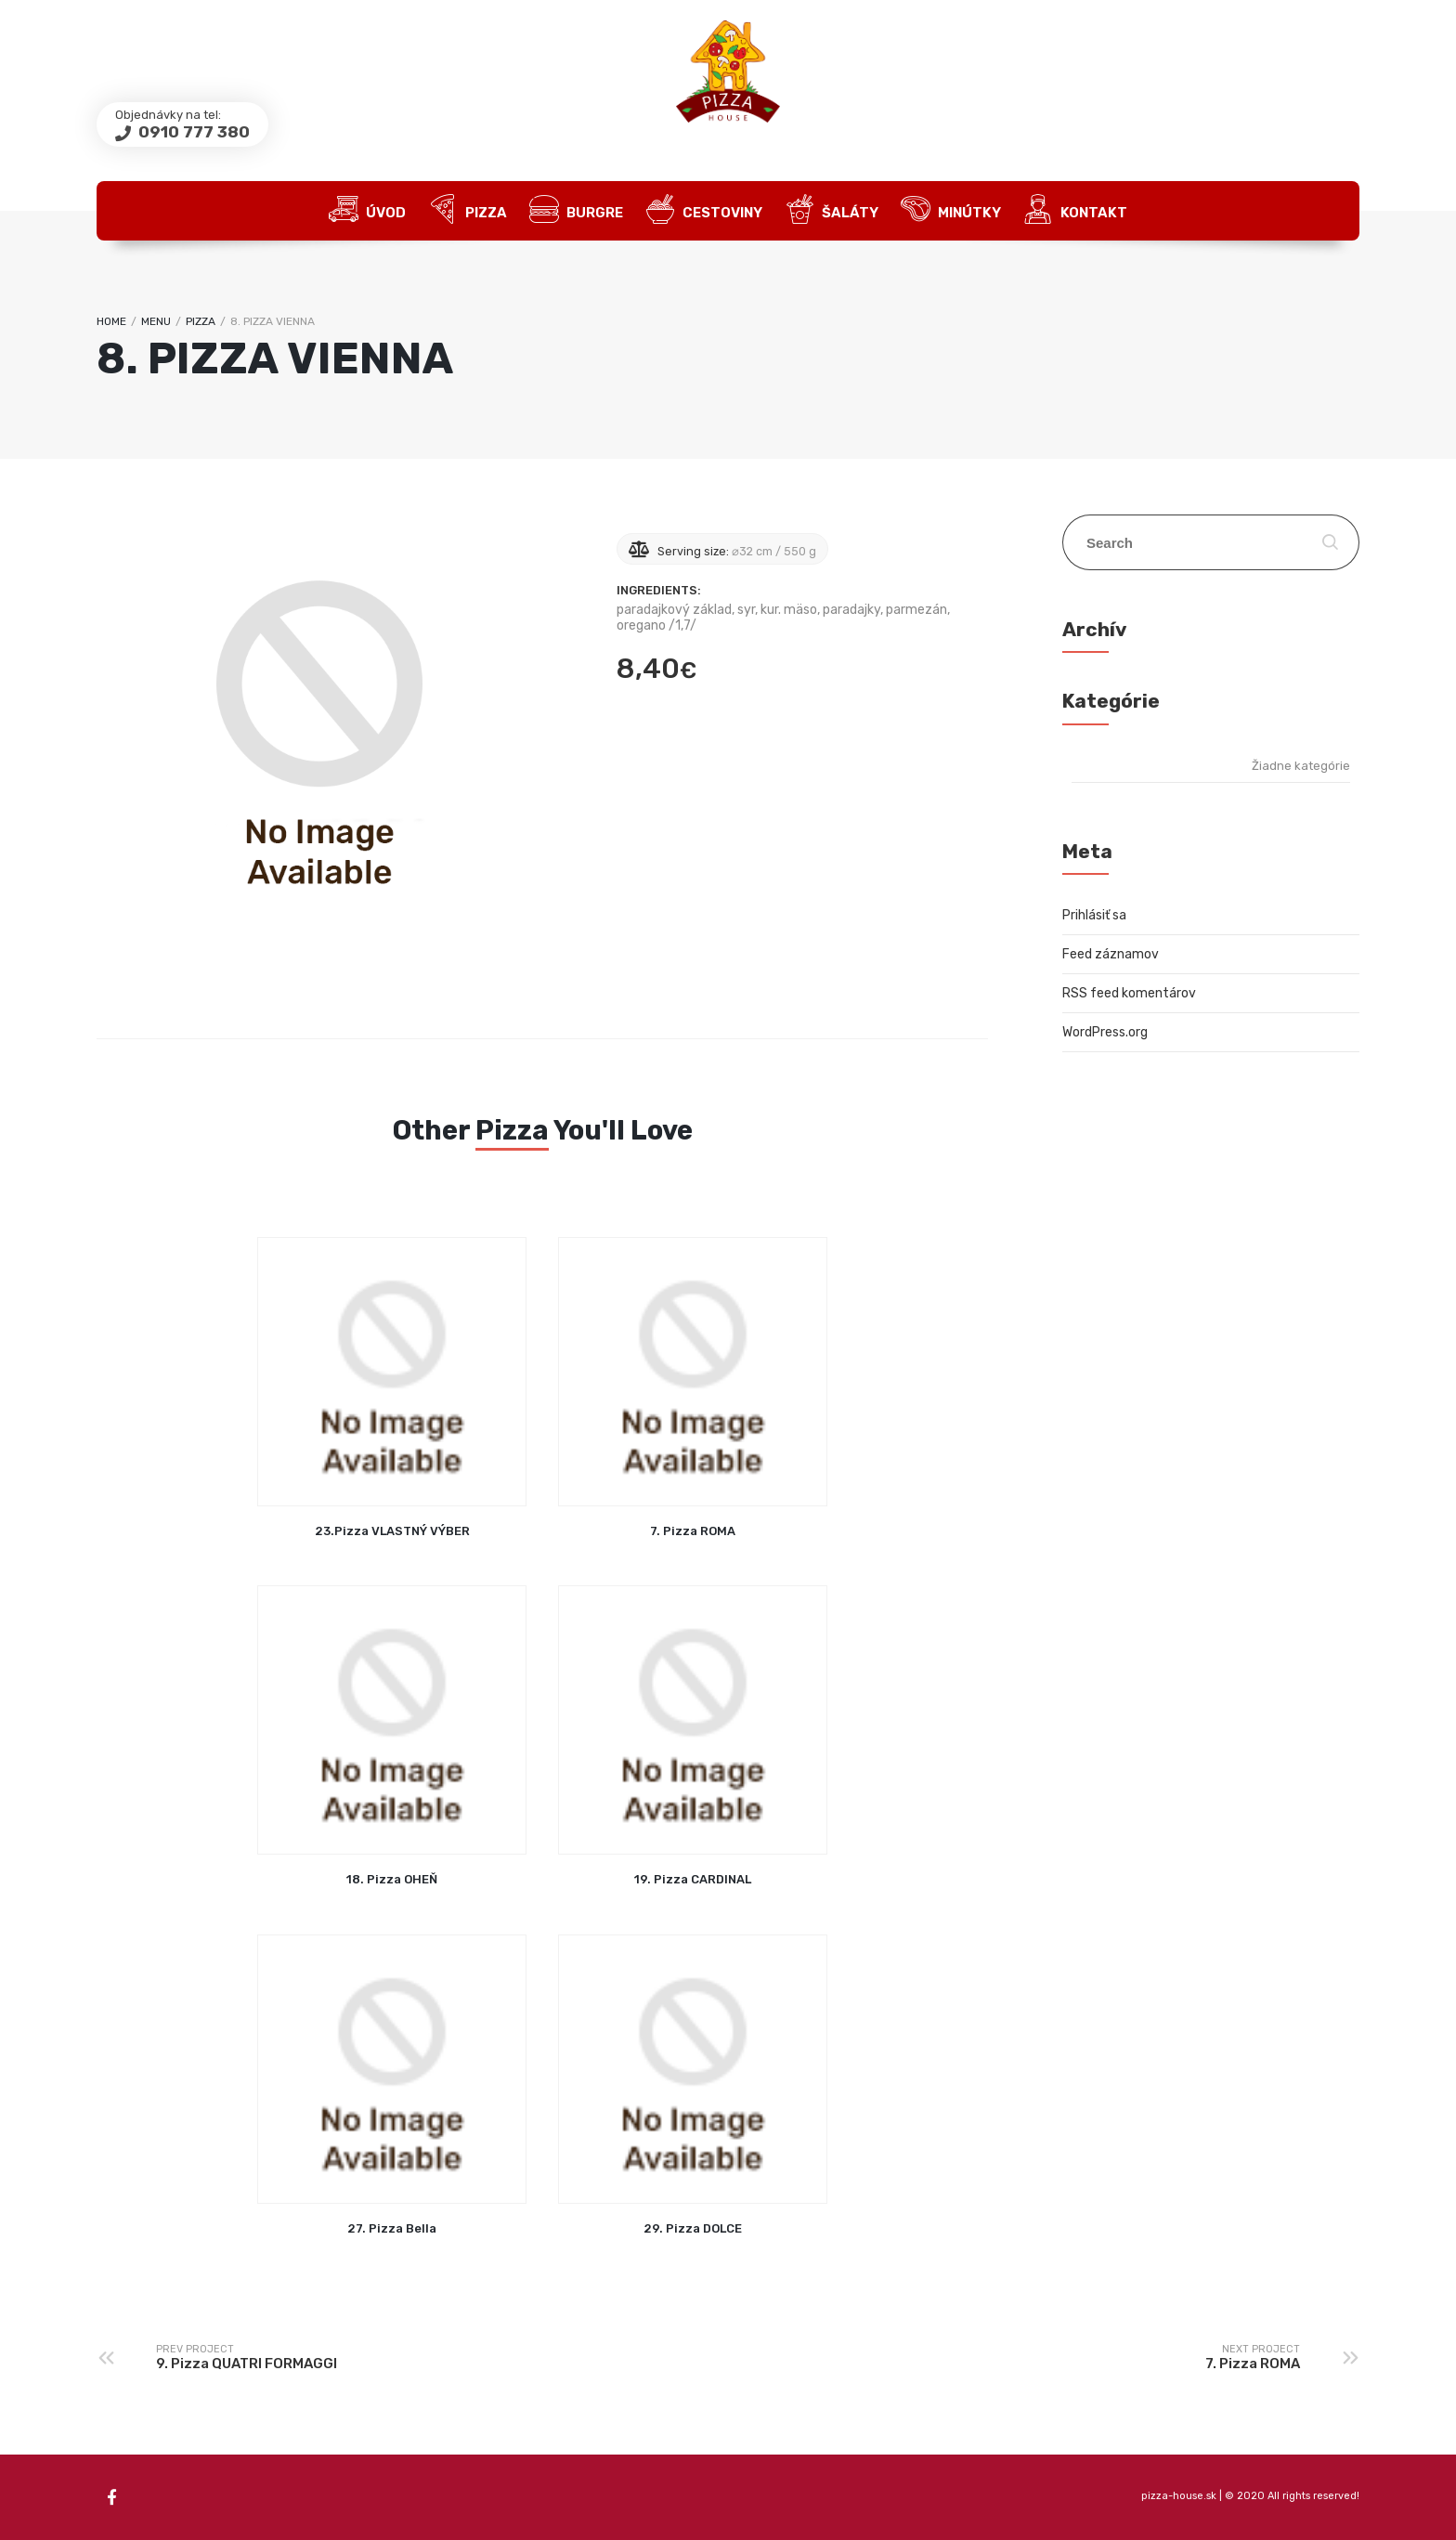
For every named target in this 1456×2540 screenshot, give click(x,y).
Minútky (951, 211)
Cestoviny (703, 211)
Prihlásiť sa (1094, 915)
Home (111, 321)
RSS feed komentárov (1129, 993)
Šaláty (831, 211)
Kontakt (1075, 211)
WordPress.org (1105, 1032)
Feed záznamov (1110, 954)
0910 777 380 (192, 132)
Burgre (576, 211)
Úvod (367, 211)
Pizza (467, 211)
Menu (156, 321)
